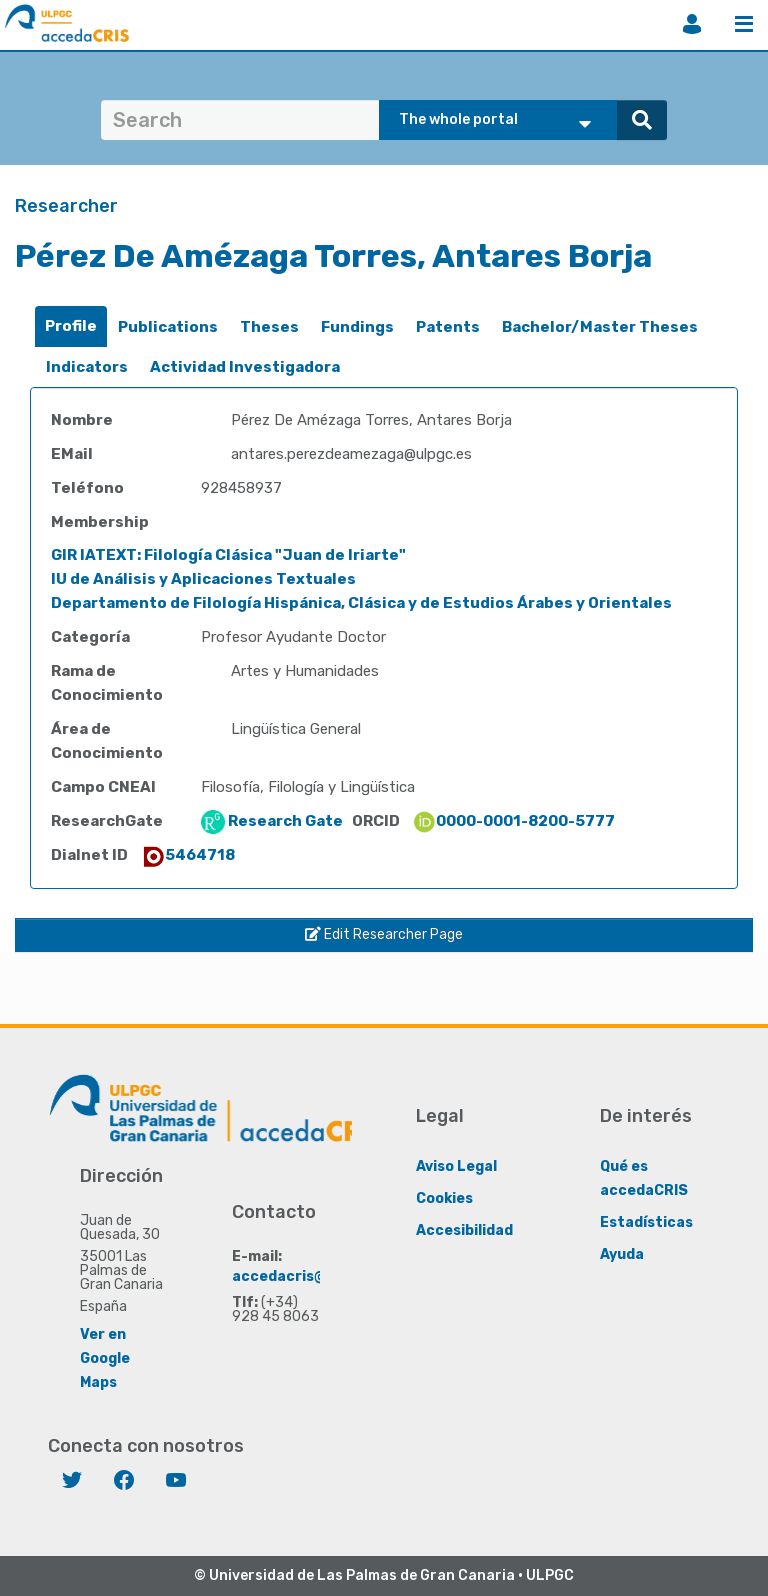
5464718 (188, 855)
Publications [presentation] (168, 327)
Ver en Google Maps (105, 1357)
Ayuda (622, 1253)
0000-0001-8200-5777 (513, 821)
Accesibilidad (464, 1229)
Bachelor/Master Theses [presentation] (600, 327)
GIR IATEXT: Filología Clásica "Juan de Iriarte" (228, 555)
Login (692, 24)
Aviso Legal (456, 1165)
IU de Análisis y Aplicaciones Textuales (203, 579)
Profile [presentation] (71, 326)
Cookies (444, 1197)
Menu (744, 24)
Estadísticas (646, 1221)
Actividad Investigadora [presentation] (245, 367)
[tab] (71, 326)
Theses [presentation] (269, 327)
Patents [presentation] (448, 327)
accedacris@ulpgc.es (309, 1275)
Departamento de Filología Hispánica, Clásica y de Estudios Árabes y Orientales (361, 603)
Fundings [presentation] (357, 327)
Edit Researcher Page (384, 934)
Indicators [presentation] (87, 367)
